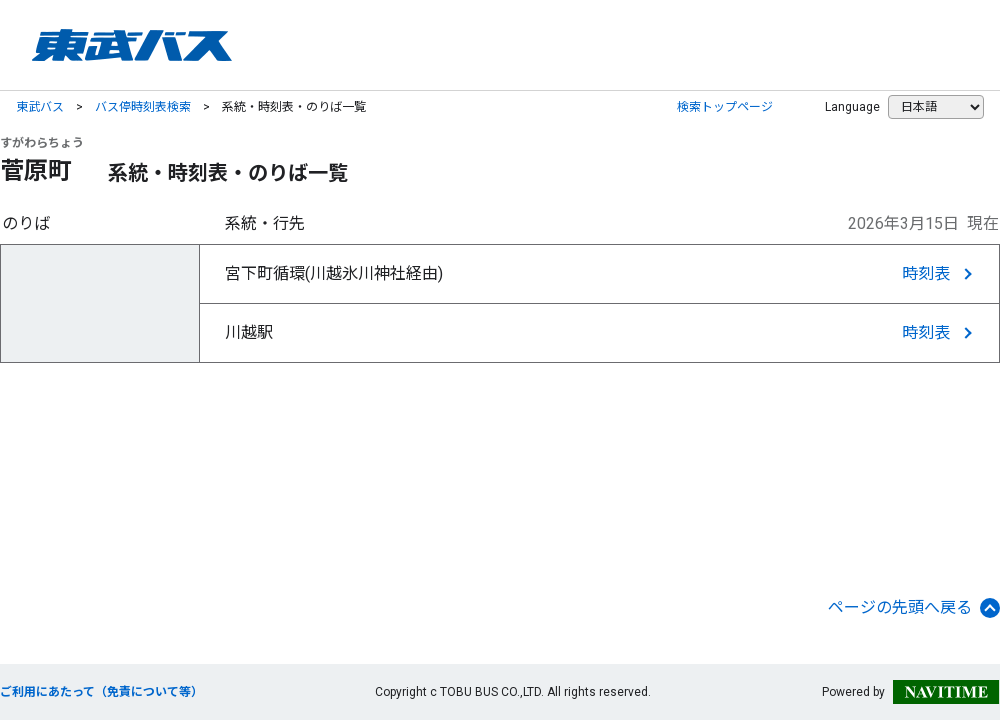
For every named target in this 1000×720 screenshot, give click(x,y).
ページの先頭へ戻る (914, 608)
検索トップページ (725, 107)
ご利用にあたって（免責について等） (101, 692)
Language (852, 107)
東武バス (40, 107)
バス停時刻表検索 (143, 107)
